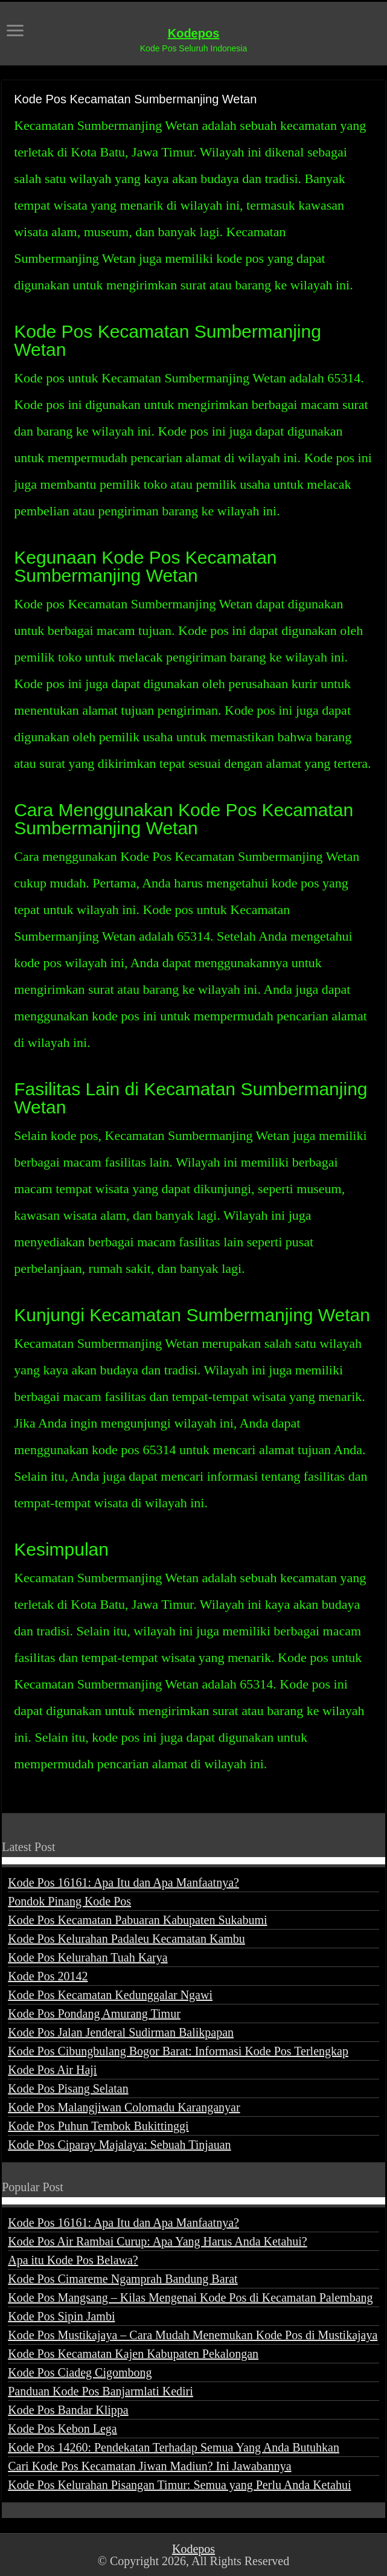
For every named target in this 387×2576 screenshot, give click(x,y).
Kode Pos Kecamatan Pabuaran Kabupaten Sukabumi (137, 1920)
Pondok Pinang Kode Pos (69, 1901)
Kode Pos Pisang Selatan (68, 2088)
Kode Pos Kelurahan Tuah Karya (87, 1957)
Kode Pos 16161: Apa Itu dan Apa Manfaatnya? (123, 1882)
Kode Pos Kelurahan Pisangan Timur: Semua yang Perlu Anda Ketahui (179, 2484)
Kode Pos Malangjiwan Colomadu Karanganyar (124, 2107)
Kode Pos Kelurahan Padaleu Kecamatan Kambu (126, 1938)
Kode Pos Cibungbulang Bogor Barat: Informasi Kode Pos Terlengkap (178, 2051)
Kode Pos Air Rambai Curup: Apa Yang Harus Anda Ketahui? (157, 2241)
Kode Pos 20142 (48, 1976)
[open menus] (15, 32)
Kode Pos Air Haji (52, 2069)
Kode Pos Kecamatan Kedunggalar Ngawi (110, 1994)
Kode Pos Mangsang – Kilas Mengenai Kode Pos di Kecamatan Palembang (190, 2297)
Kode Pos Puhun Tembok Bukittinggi (98, 2126)
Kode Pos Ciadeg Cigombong (80, 2372)
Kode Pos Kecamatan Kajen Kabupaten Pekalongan (133, 2353)
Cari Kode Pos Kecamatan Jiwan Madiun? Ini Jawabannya (149, 2466)
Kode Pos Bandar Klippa (68, 2410)
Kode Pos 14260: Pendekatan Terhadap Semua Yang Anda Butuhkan (173, 2447)
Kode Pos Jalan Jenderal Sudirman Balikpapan (121, 2032)
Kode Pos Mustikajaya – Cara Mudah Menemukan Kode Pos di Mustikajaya (192, 2335)
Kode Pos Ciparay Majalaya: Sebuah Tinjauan (119, 2144)
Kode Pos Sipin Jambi (61, 2316)
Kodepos (194, 33)
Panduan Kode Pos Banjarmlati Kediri (100, 2391)
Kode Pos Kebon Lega (62, 2428)
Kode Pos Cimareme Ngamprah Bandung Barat (122, 2278)
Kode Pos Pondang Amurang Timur (94, 2013)
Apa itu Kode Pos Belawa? (73, 2260)
